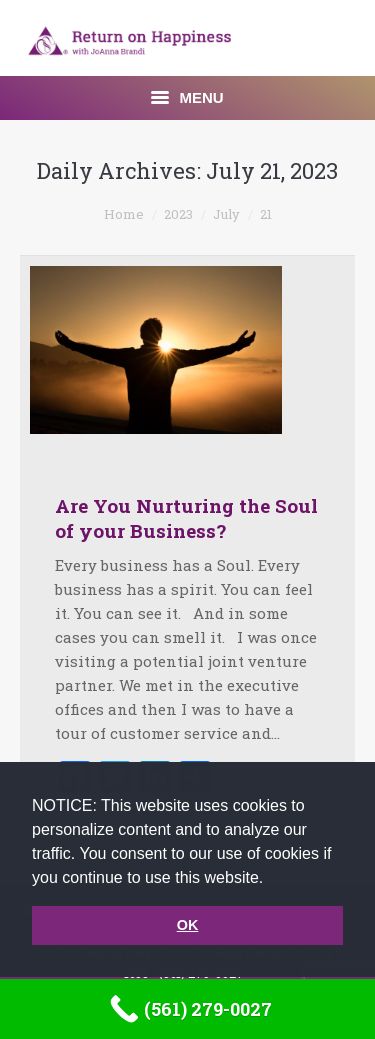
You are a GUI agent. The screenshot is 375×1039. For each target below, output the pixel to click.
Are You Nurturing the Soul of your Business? (186, 518)
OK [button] (188, 925)
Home (124, 214)
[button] (271, 879)
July (226, 214)
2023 (178, 214)
